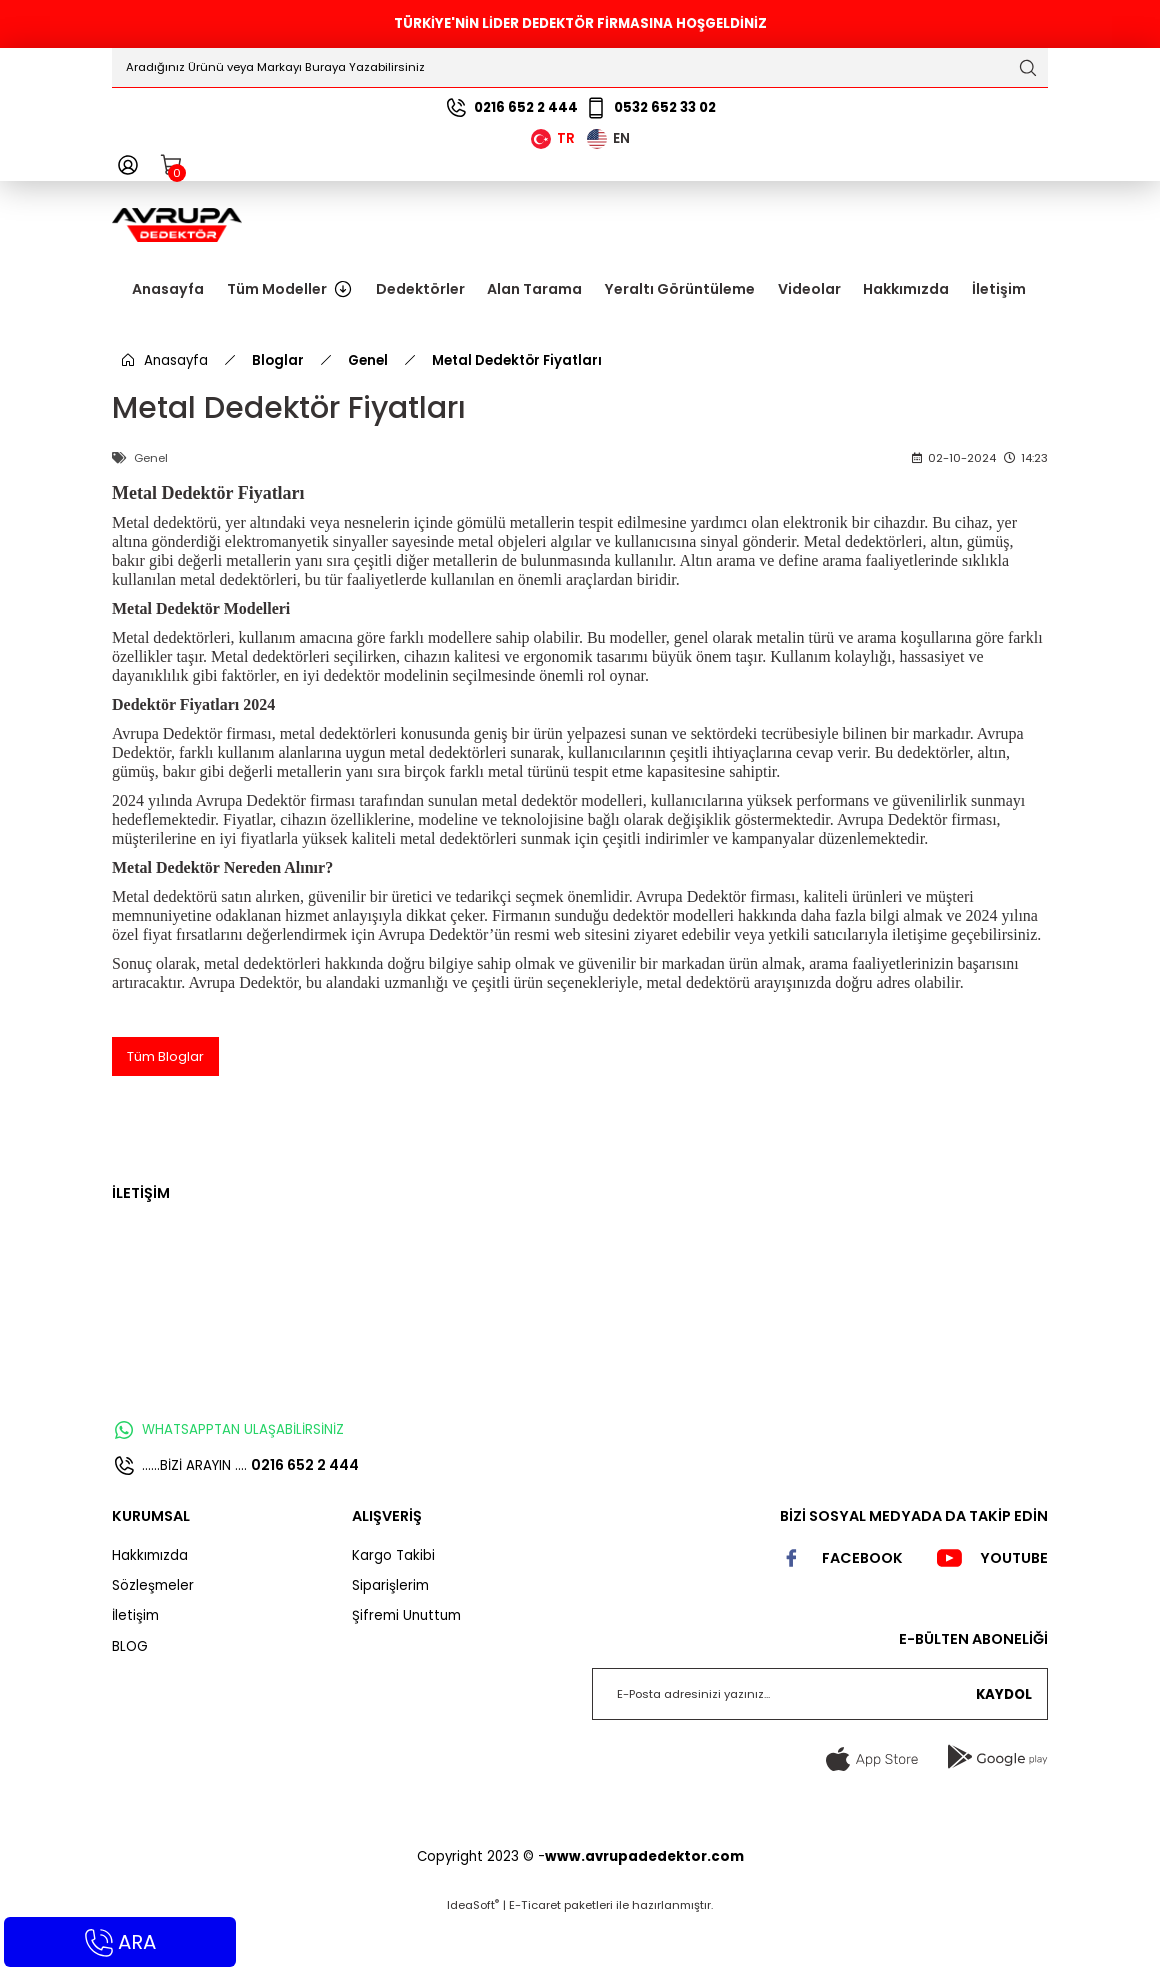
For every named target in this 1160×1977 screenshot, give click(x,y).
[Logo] (177, 224)
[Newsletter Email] (820, 1753)
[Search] (580, 68)
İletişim (135, 1674)
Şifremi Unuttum (406, 1674)
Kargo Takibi (393, 1613)
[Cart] (172, 165)
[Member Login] (128, 165)
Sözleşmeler (153, 1644)
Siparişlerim (390, 1644)
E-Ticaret (535, 1963)
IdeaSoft (473, 1963)
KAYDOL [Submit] (1004, 1752)
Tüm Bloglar (166, 1114)
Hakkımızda (150, 1613)
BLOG (130, 1704)
